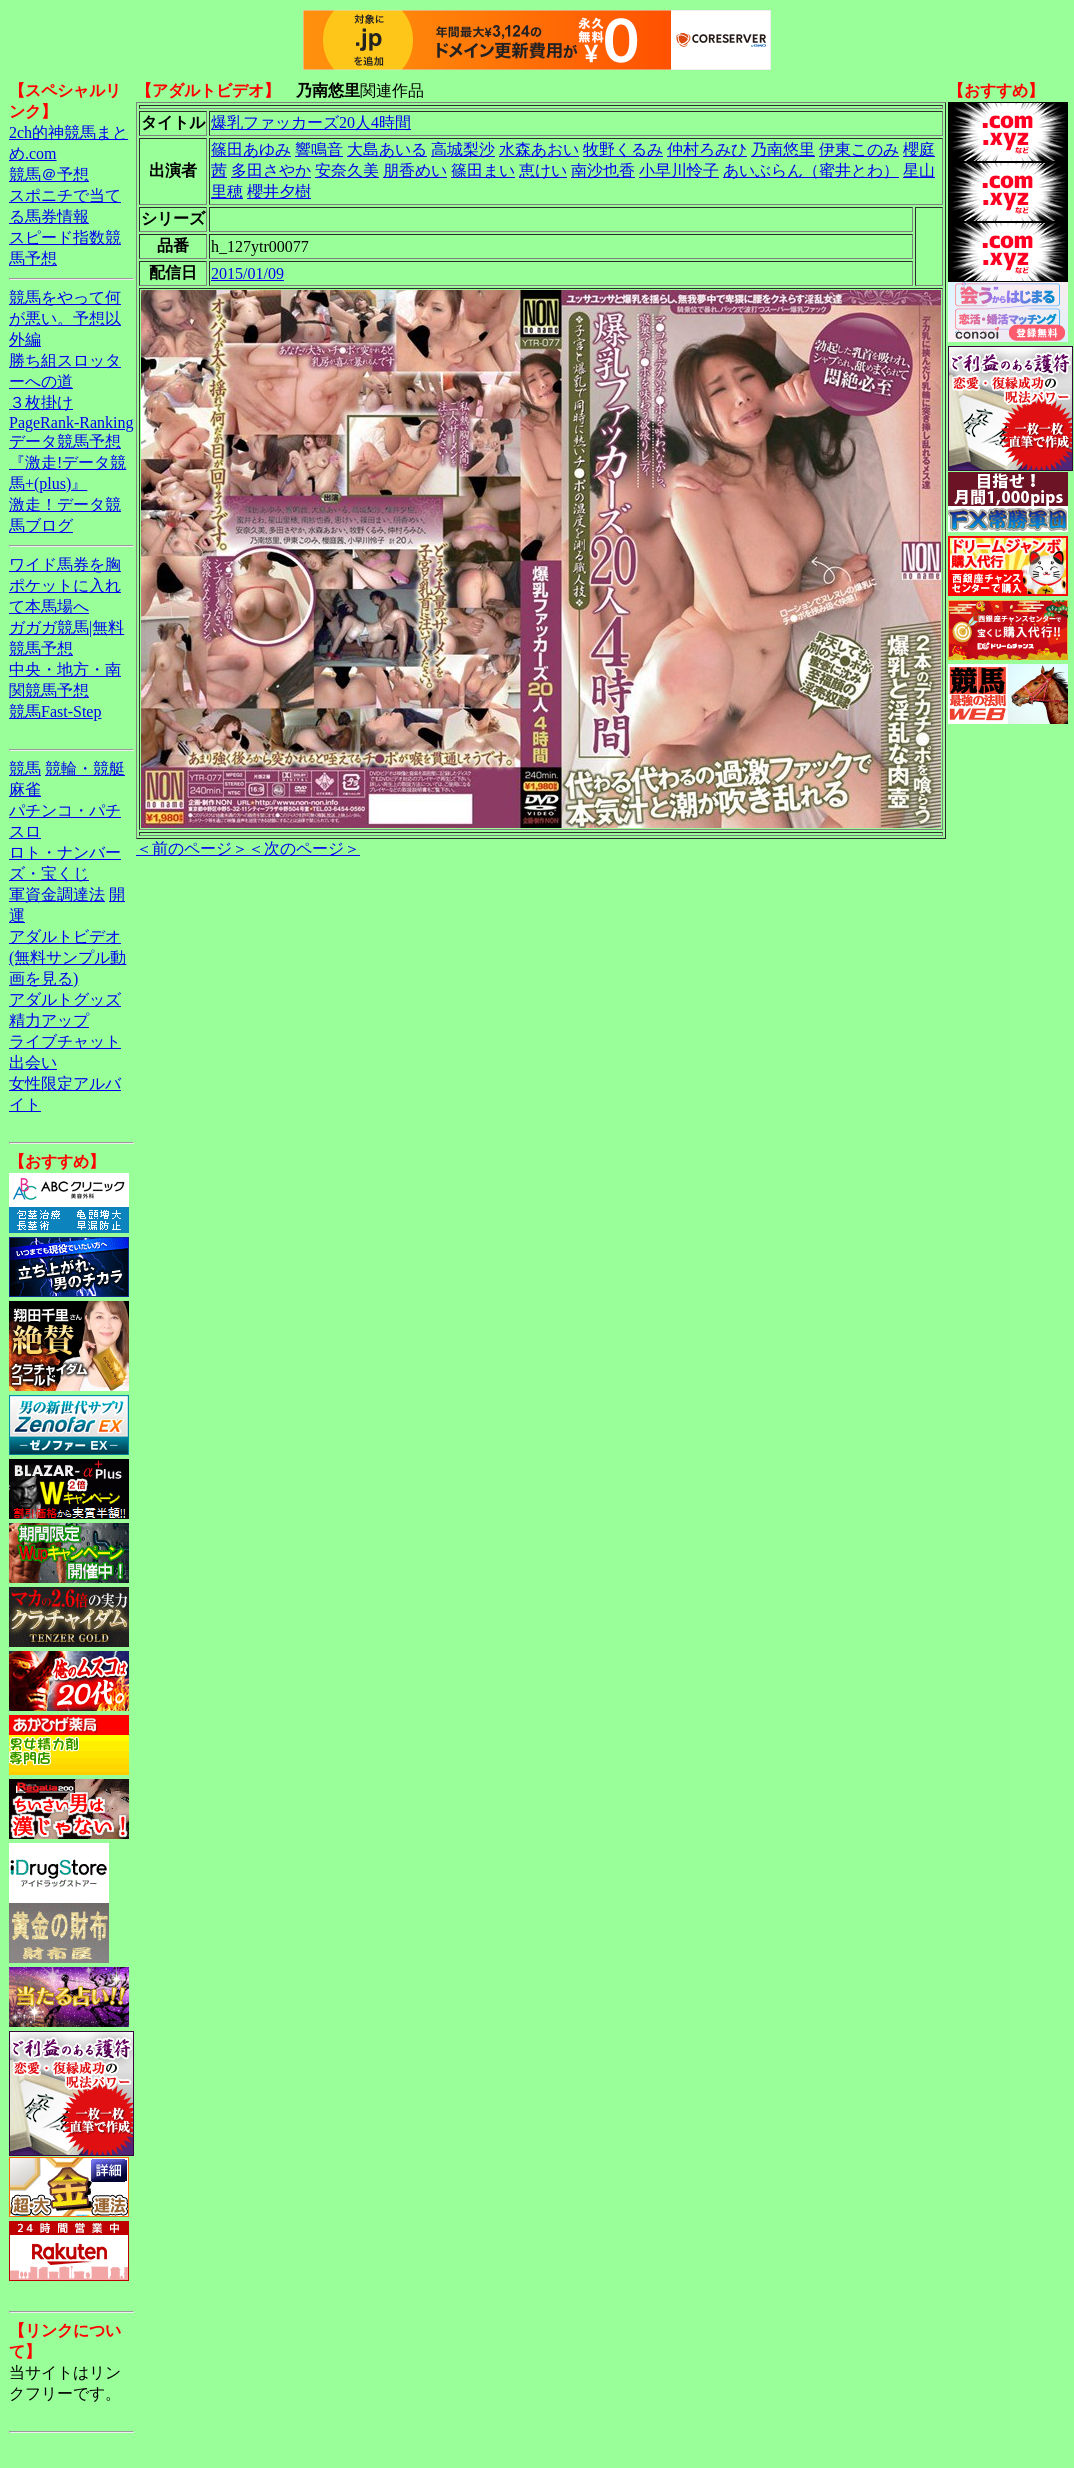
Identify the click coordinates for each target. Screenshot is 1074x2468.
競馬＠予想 (49, 174)
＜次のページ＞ (304, 848)
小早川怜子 (679, 170)
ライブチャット (65, 1041)
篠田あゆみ (251, 149)
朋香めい (415, 170)
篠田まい (483, 170)
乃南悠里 (783, 149)
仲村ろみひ (707, 149)
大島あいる (387, 149)
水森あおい (539, 149)
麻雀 (25, 789)
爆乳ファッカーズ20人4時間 (311, 122)
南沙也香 (603, 170)
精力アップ (49, 1020)
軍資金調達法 (57, 894)
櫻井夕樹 (279, 191)
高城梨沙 (463, 149)
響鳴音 (319, 149)
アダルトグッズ (65, 999)
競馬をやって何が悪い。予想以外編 (65, 318)
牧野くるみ (623, 149)
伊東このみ (859, 149)
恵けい (543, 170)
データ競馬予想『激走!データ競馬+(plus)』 (67, 462)
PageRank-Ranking (71, 422)
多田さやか (271, 170)
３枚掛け (41, 402)
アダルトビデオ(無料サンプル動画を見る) (67, 957)
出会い (33, 1062)
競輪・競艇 (85, 768)
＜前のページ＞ (192, 848)
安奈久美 (347, 170)
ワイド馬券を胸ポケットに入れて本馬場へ (65, 585)
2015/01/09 (247, 273)
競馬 (25, 768)
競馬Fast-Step (55, 711)
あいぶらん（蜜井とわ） (811, 170)
